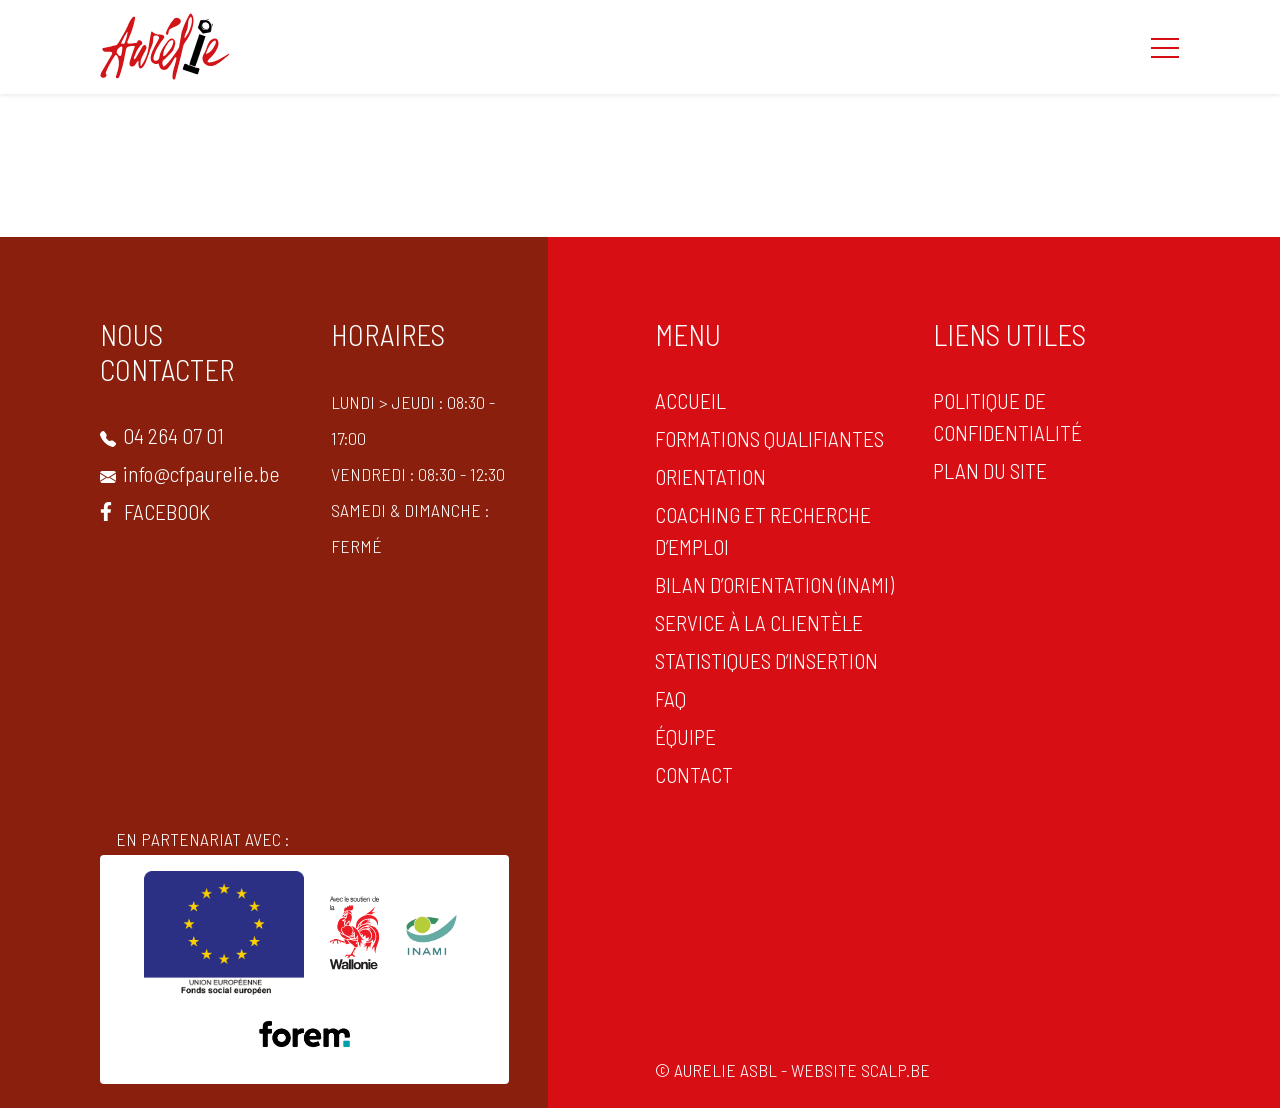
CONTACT (694, 774)
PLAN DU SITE (990, 470)
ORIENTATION (710, 476)
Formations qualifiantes (769, 438)
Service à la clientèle (759, 622)
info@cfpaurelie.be (190, 473)
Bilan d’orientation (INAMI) (774, 584)
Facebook (155, 511)
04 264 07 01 (162, 435)
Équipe (685, 736)
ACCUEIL (690, 400)
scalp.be (896, 1070)
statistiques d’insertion (766, 660)
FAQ (670, 698)
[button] (1165, 47)
